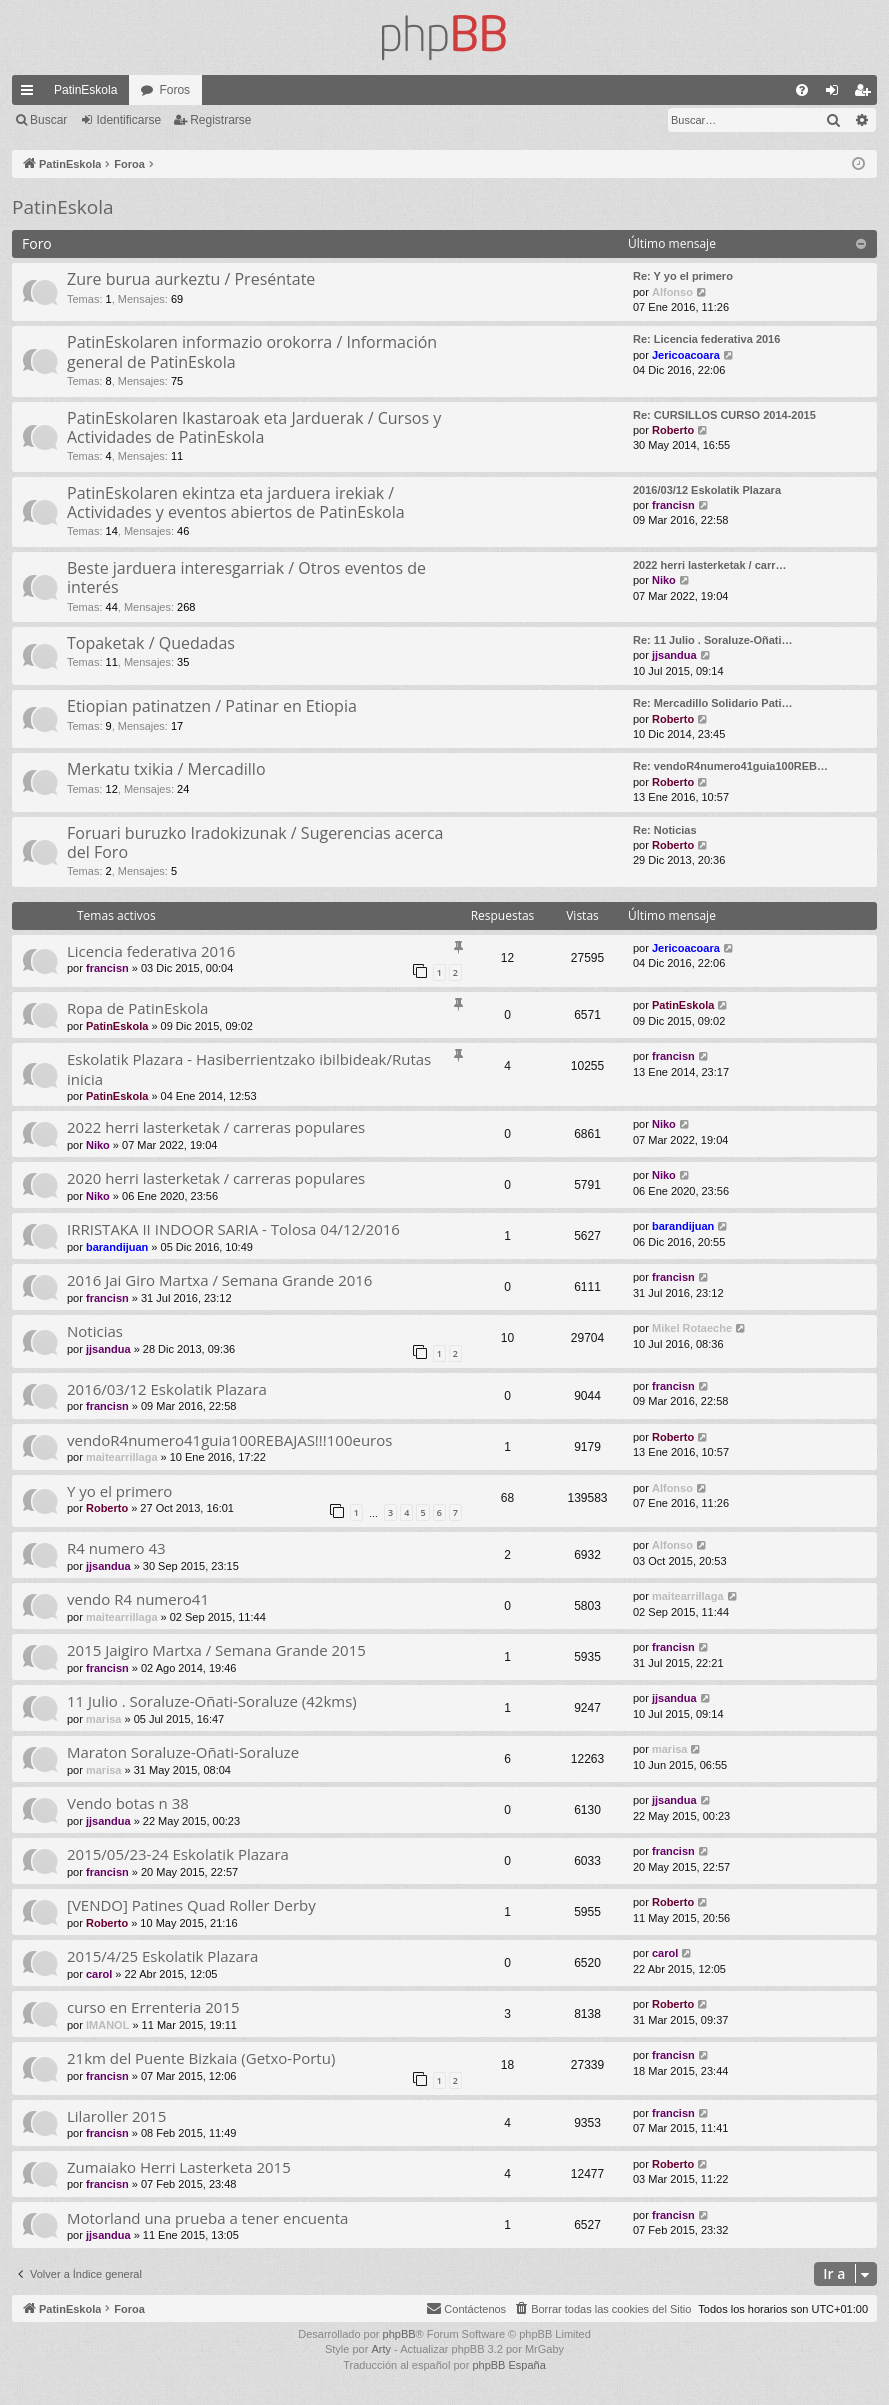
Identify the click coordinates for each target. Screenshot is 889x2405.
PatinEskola (85, 90)
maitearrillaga (122, 1457)
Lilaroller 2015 (116, 2116)
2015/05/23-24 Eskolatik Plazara (178, 1854)
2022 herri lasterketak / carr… (710, 565)
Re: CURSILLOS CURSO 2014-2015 (724, 415)
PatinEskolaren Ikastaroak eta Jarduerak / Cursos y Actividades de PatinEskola (254, 427)
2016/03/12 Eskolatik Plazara (707, 490)
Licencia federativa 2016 (151, 951)
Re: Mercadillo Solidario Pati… (713, 703)
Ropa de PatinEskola (137, 1008)
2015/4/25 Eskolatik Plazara (162, 1956)
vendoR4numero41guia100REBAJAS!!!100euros (229, 1440)
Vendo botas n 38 (128, 1803)
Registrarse (220, 120)
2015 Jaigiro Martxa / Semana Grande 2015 (216, 1650)
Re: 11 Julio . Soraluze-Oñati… (713, 640)
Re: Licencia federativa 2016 (706, 339)
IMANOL (107, 2025)
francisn (673, 505)
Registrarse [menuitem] (866, 94)
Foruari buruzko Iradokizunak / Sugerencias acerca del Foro (255, 842)
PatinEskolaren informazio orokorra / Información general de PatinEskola (252, 351)
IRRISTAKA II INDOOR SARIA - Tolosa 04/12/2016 (233, 1229)
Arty (381, 2349)
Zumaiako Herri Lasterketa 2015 (179, 2167)
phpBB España (508, 2365)
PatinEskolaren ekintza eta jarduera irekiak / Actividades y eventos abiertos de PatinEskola (236, 502)
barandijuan (117, 1247)
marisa (103, 1719)
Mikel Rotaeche (692, 1328)
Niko (664, 580)
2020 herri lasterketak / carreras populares (216, 1178)
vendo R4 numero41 (138, 1599)
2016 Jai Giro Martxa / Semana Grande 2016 (219, 1280)
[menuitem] (802, 90)
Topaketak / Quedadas (151, 643)
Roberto (673, 430)
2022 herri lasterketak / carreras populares (216, 1127)
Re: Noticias (665, 830)
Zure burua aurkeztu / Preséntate (191, 279)
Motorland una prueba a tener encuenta (207, 2218)
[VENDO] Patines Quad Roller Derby (191, 1905)
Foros (174, 90)
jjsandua (674, 655)
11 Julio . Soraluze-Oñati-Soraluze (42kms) (212, 1701)
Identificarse (128, 120)
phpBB (399, 2334)
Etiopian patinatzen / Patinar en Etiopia (212, 706)
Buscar (48, 120)
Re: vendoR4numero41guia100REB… (730, 766)
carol (99, 1974)
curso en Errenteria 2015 (153, 2007)
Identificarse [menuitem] (836, 94)
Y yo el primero (119, 1491)
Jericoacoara (686, 355)
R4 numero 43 (116, 1548)
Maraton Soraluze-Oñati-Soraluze (183, 1752)
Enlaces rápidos (31, 94)
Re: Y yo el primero (683, 276)
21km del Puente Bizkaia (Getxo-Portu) (201, 2058)
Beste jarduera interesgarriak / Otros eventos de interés (246, 577)
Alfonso (672, 292)
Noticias (95, 1331)
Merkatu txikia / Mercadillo (166, 769)
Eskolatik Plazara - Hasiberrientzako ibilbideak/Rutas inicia (249, 1068)
